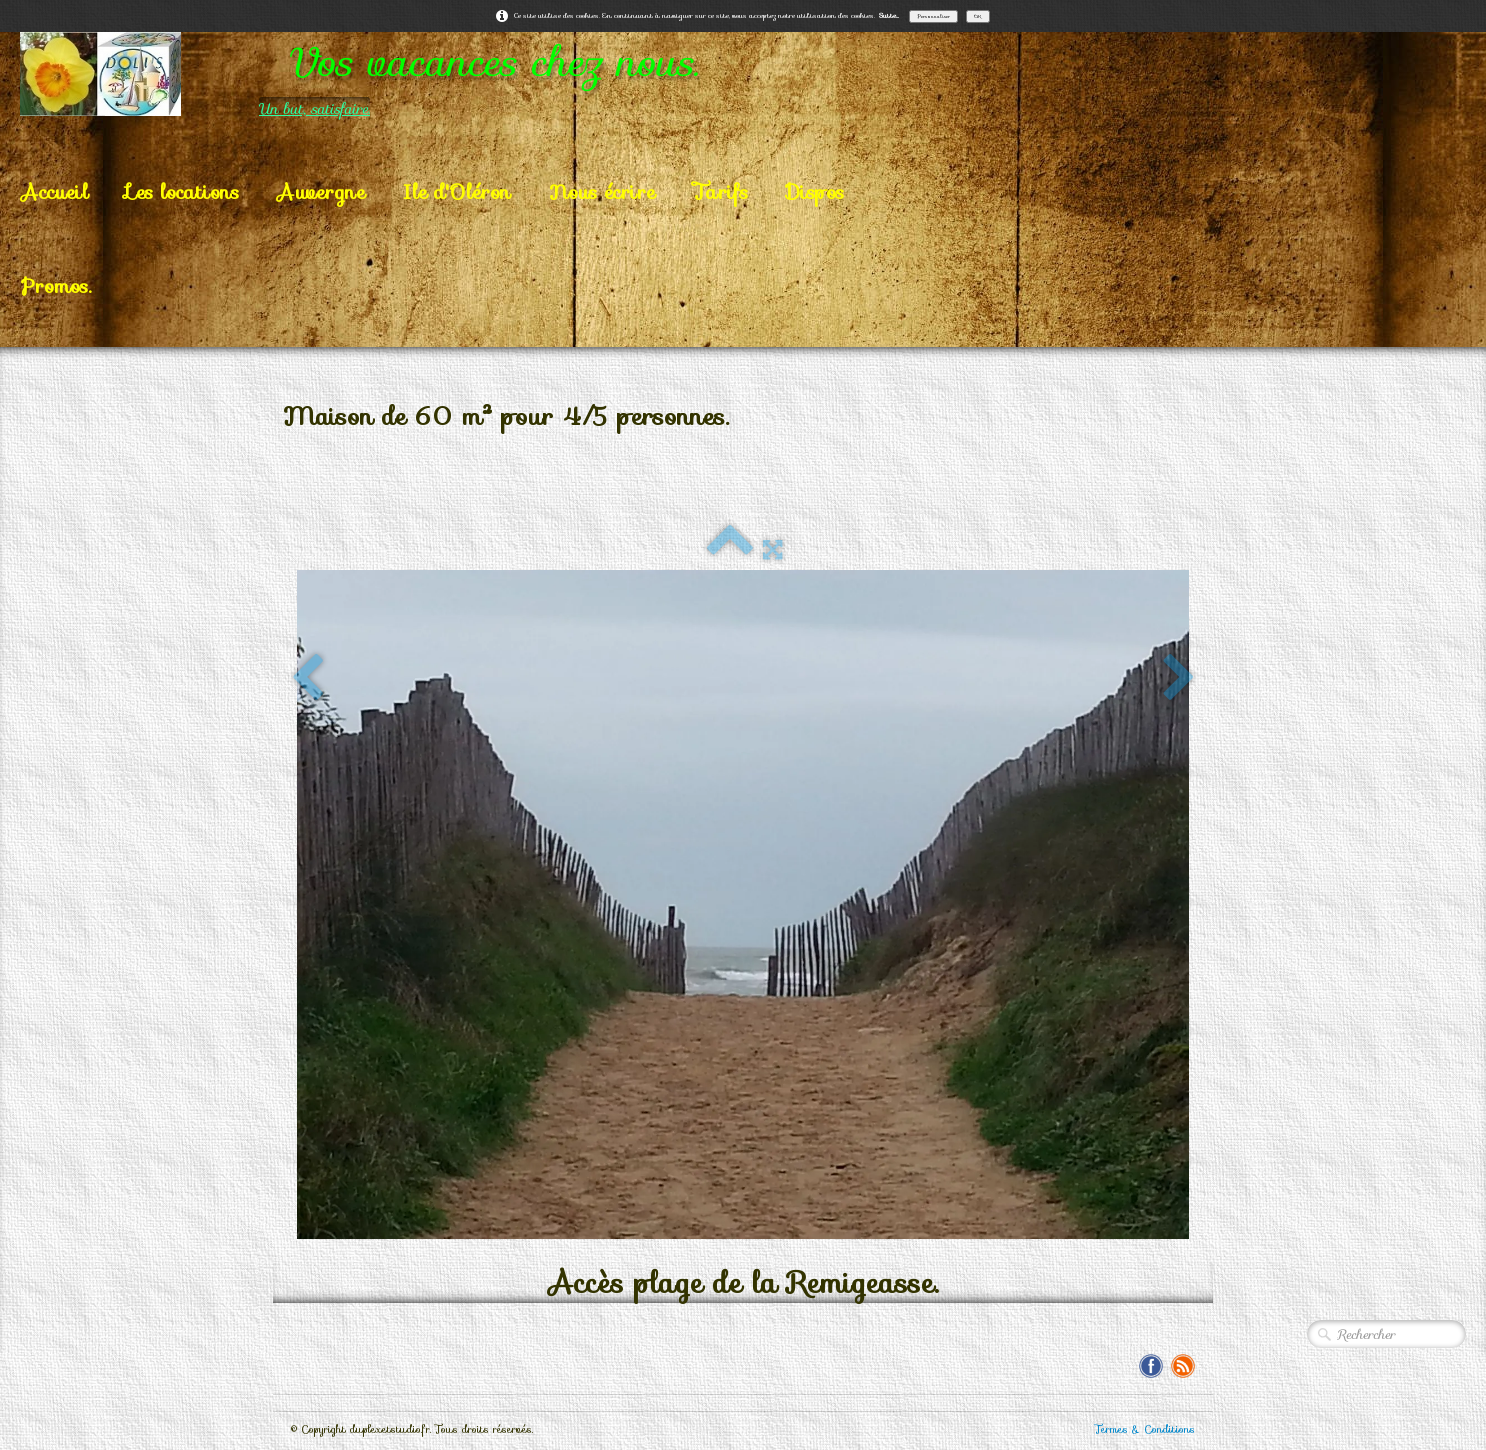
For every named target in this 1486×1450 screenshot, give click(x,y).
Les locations (182, 192)
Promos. (56, 286)
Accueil (54, 192)
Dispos (815, 192)
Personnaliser (933, 16)
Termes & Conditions (1145, 1429)
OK (978, 16)
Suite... (889, 15)
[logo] (439, 74)
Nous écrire (602, 192)
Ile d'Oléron (457, 192)
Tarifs (720, 192)
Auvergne (321, 192)
